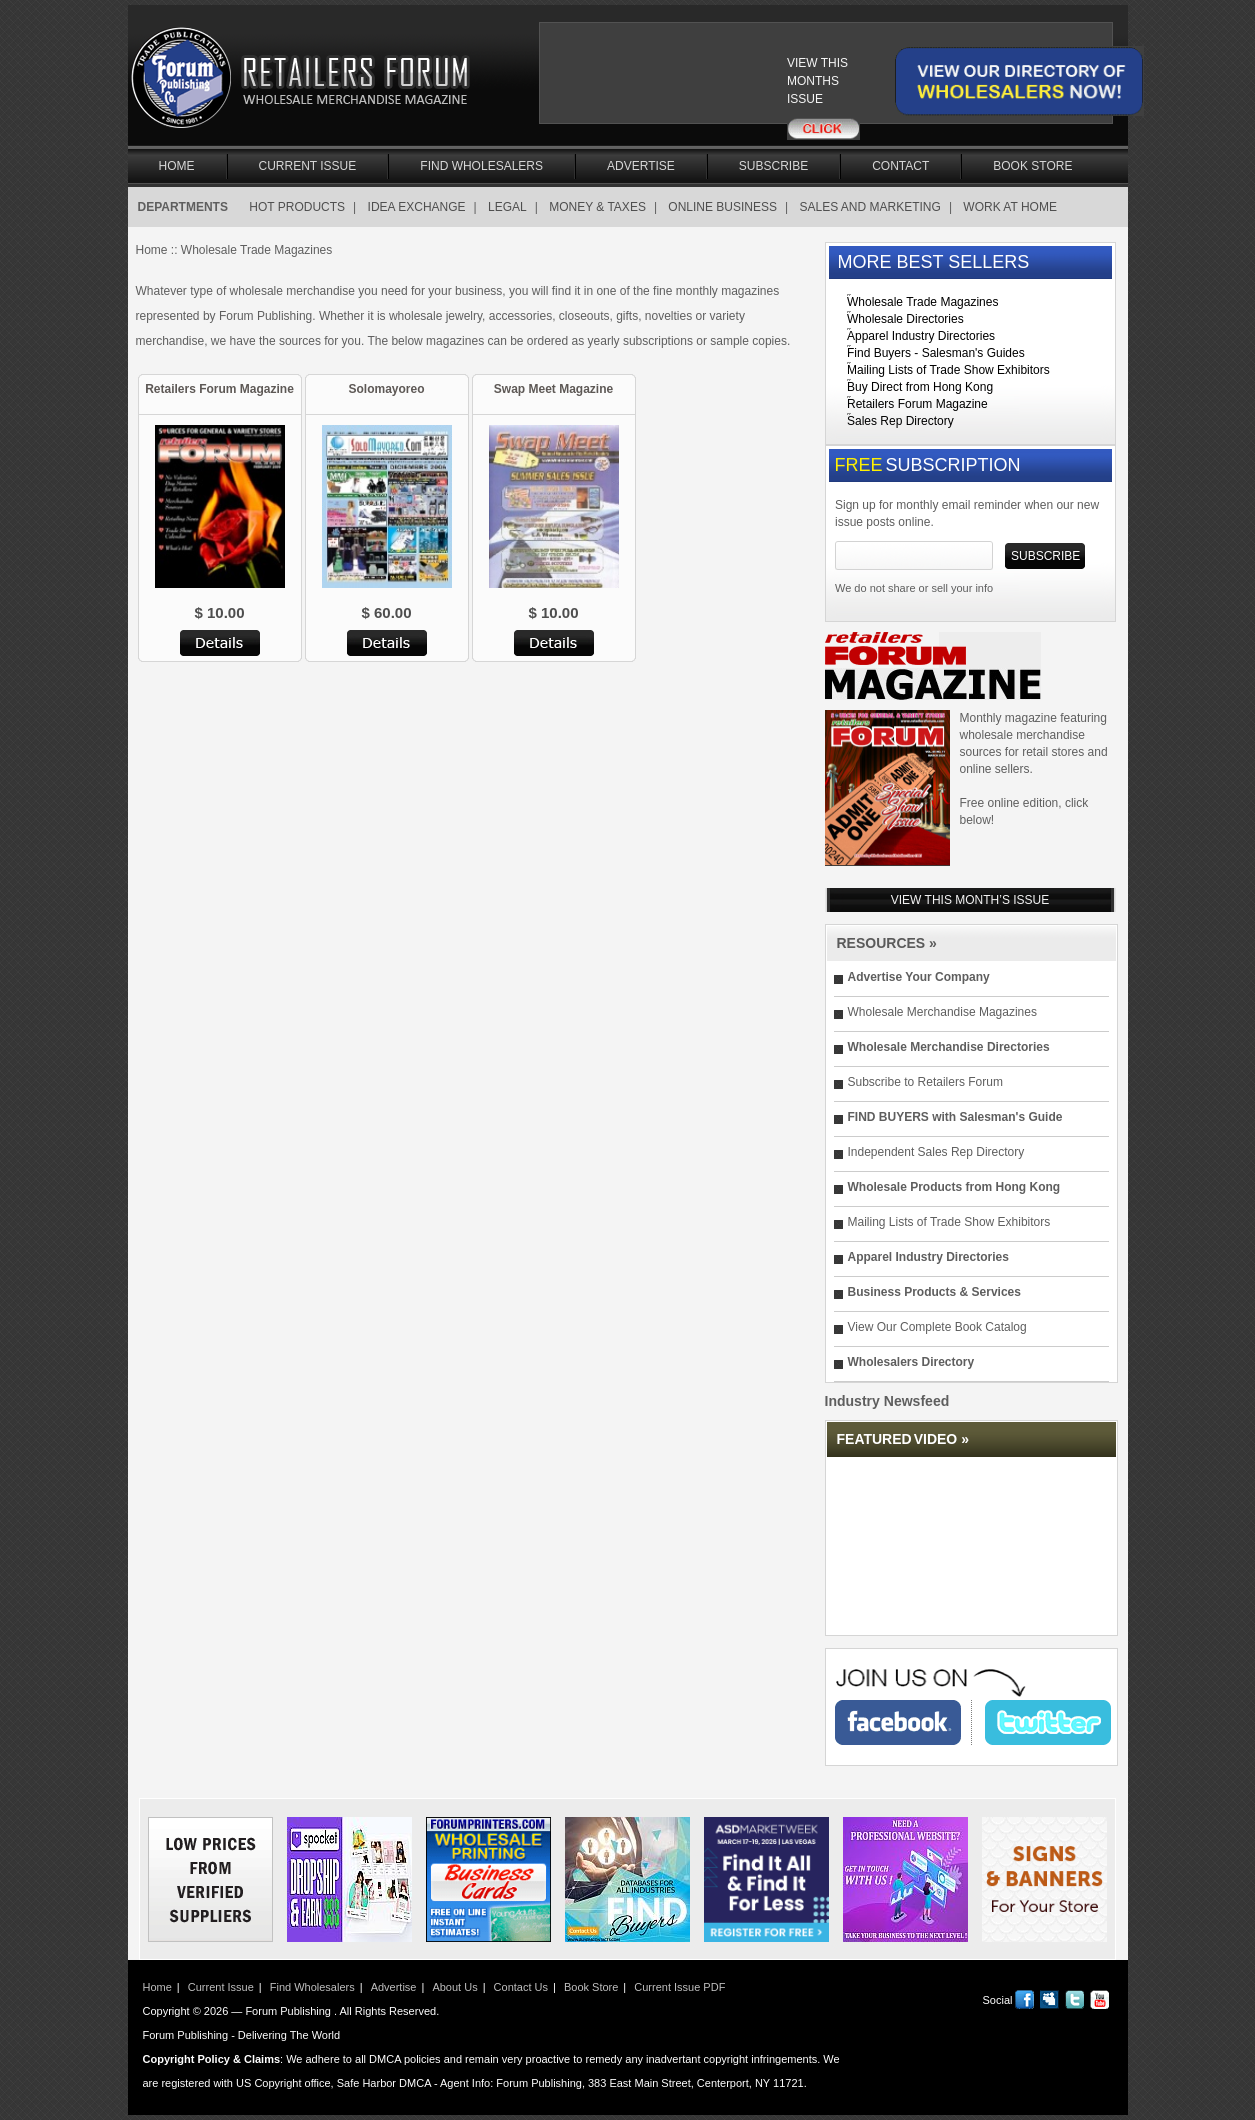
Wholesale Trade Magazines (922, 302)
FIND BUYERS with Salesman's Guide (955, 1117)
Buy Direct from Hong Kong (920, 387)
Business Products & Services (934, 1292)
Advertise (641, 166)
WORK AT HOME (1010, 207)
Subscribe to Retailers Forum (925, 1082)
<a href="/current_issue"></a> (677, 82)
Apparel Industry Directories (921, 336)
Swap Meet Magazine (553, 389)
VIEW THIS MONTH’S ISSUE (970, 900)
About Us (454, 1987)
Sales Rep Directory (900, 421)
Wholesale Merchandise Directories (949, 1047)
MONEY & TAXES (597, 207)
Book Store (1032, 166)
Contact (900, 166)
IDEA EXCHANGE (417, 207)
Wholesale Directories (905, 319)
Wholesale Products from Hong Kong (954, 1187)
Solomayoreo (386, 389)
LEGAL (507, 207)
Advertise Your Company (919, 977)
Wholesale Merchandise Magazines (942, 1012)
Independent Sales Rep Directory (936, 1152)
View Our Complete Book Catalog (937, 1327)
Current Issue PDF (679, 1987)
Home (177, 166)
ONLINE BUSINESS (722, 207)
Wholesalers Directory (911, 1362)
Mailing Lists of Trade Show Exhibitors (948, 370)
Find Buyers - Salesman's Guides (936, 353)
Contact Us (521, 1987)
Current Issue (308, 166)
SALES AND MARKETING (870, 207)
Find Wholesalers (481, 166)
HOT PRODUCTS (297, 207)
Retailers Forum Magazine (219, 389)
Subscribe (773, 166)
